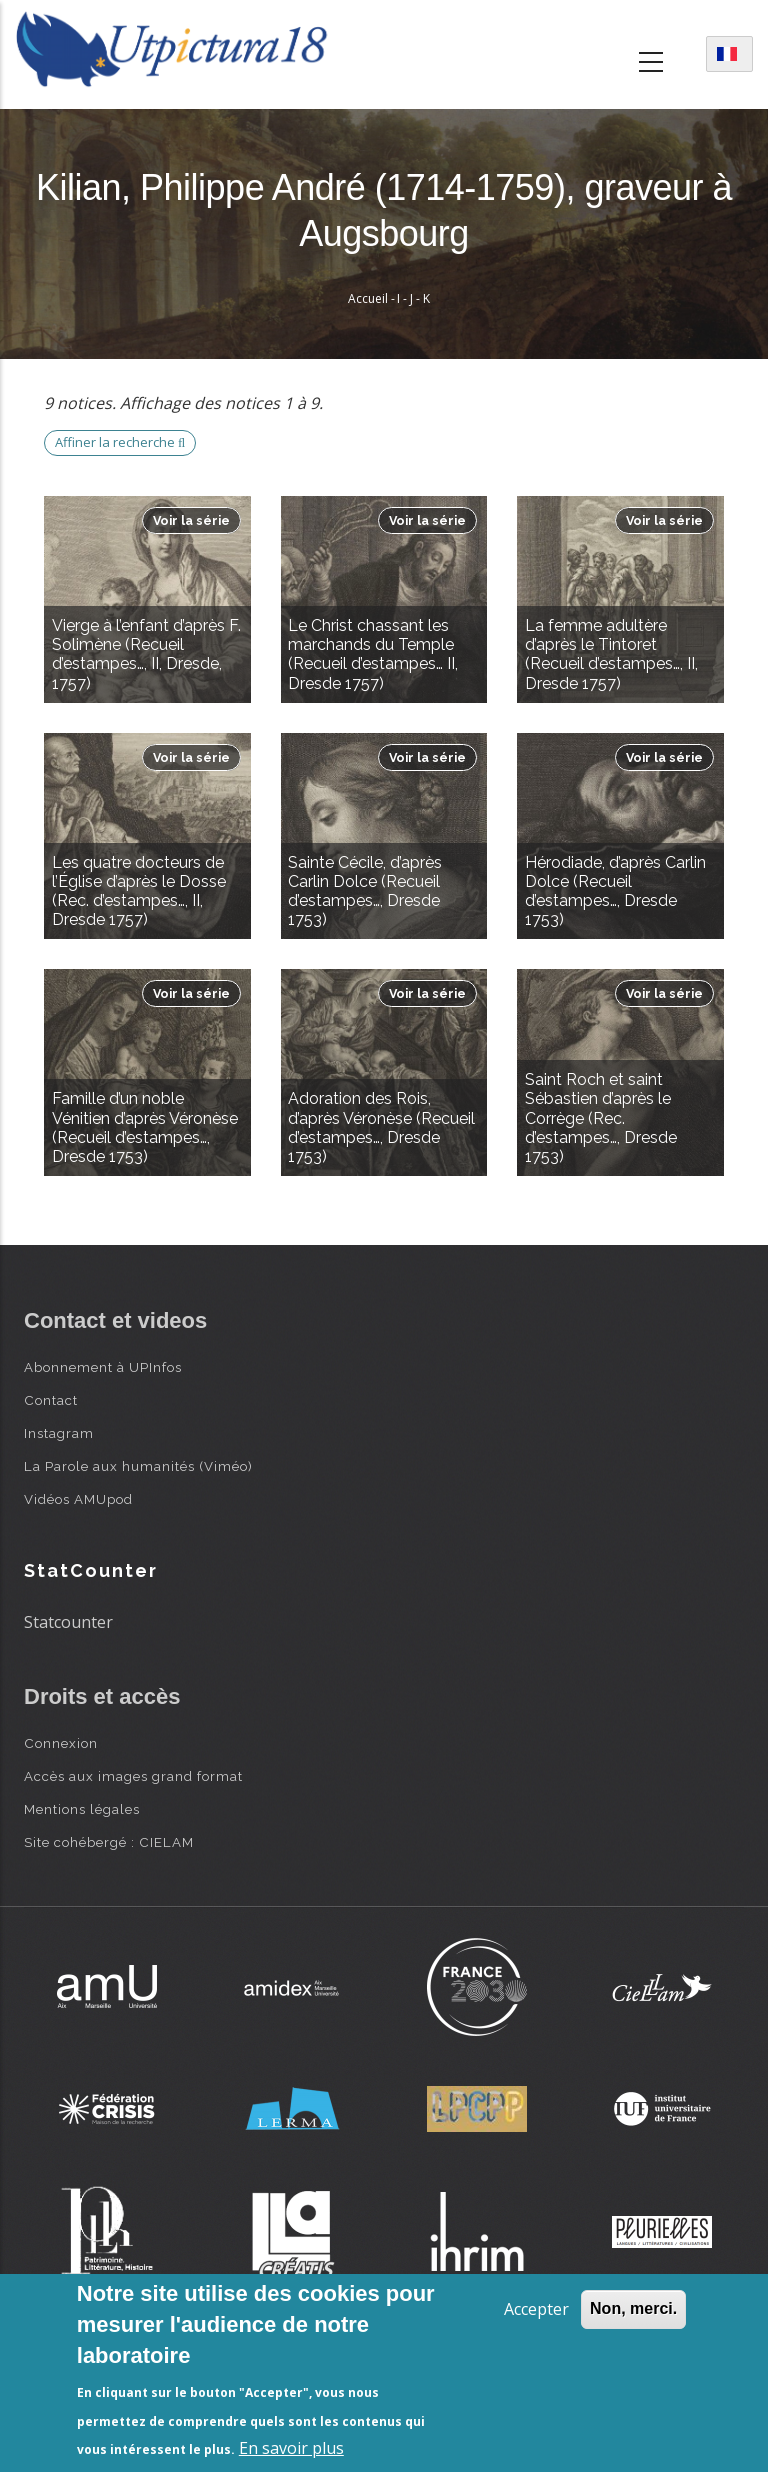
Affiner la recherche (120, 442)
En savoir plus (291, 2448)
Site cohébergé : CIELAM (109, 1842)
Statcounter (68, 1622)
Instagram (59, 1433)
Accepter (536, 2309)
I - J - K (413, 298)
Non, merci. (633, 2308)
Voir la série (191, 520)
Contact (51, 1400)
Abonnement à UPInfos (103, 1367)
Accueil (368, 298)
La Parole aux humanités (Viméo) (138, 1466)
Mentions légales (82, 1809)
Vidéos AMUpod (78, 1499)
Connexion (61, 1743)
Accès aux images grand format (133, 1776)
